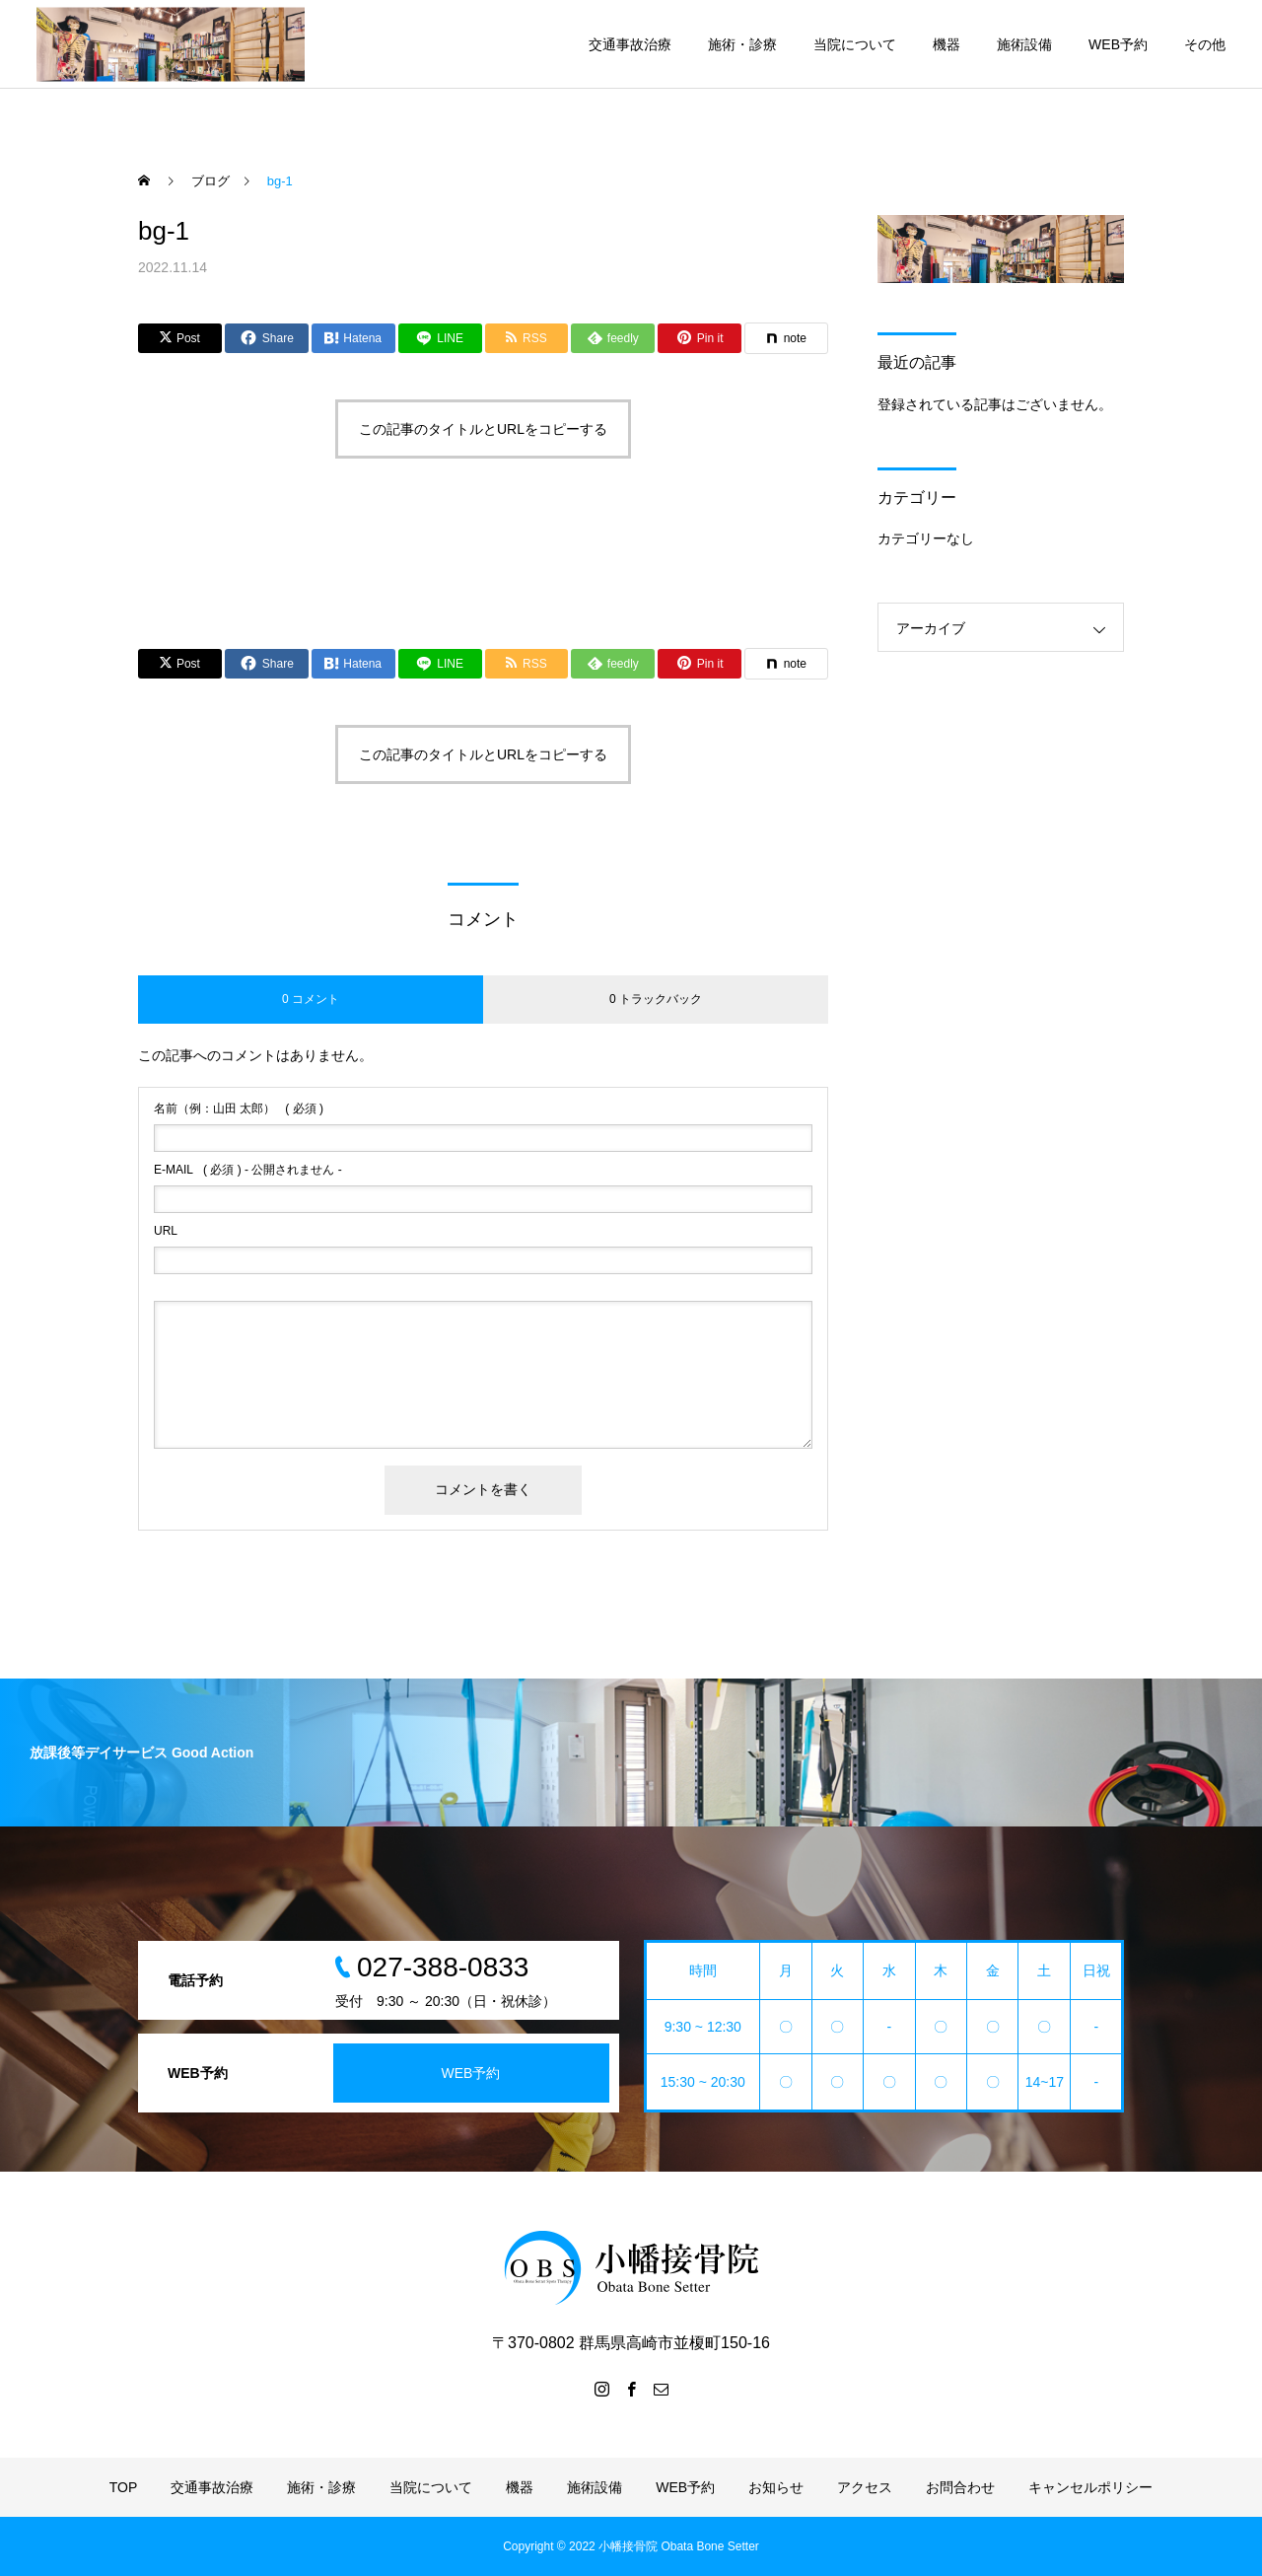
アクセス (864, 2487)
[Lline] (440, 338)
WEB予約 (1118, 44)
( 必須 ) (238, 1108)
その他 (1205, 44)
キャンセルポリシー (1090, 2487)
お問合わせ (960, 2487)
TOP (123, 2487)
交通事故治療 (630, 44)
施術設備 (1024, 44)
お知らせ (776, 2487)
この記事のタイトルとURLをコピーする (483, 429)
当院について (854, 44)
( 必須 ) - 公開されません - (248, 1170)
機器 (946, 44)
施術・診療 (742, 44)
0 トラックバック (655, 999)
